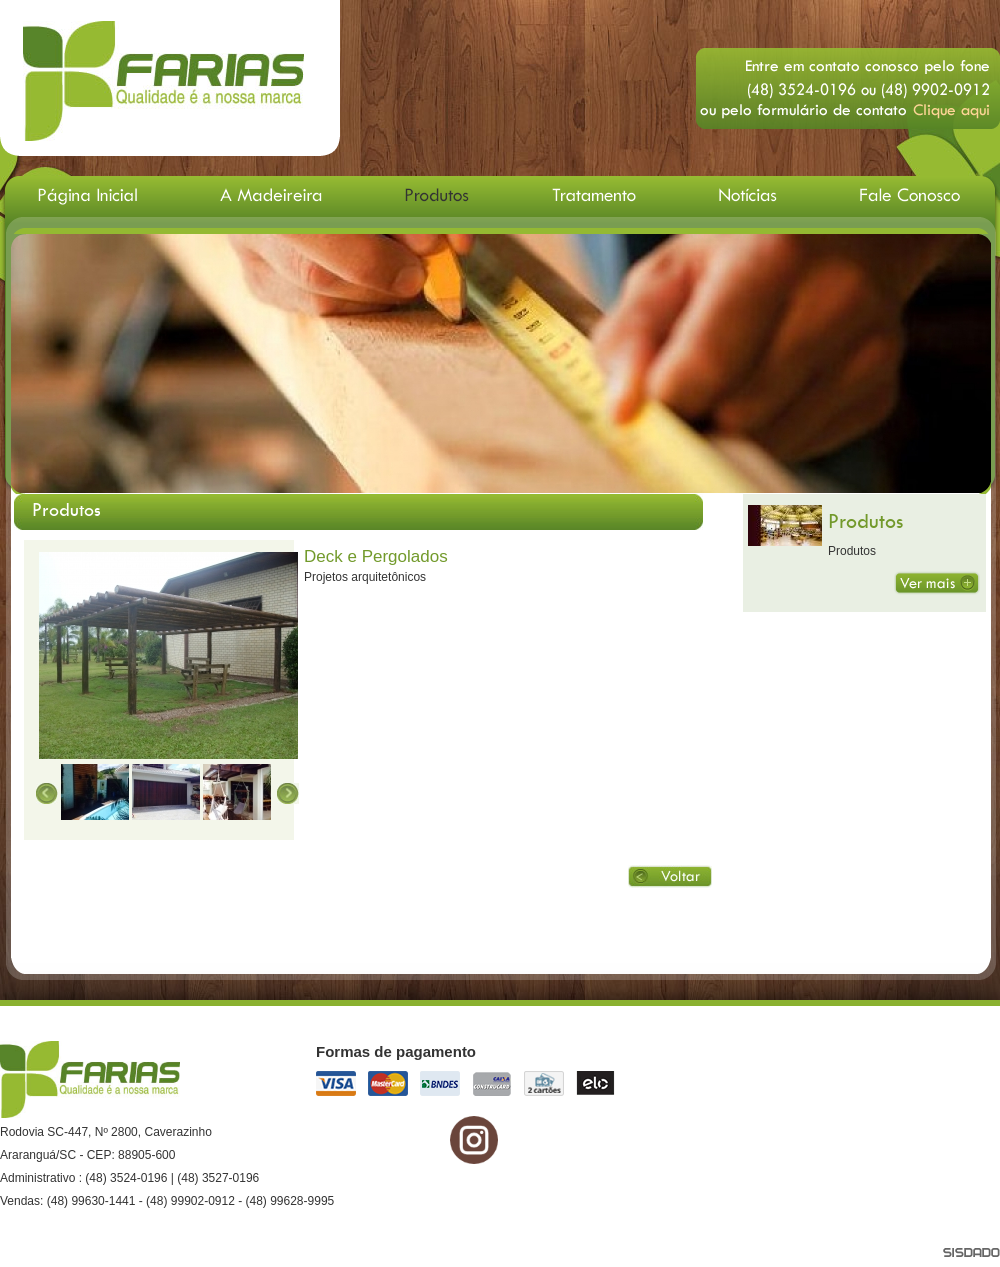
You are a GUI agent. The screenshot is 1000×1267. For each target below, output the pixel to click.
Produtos (865, 520)
